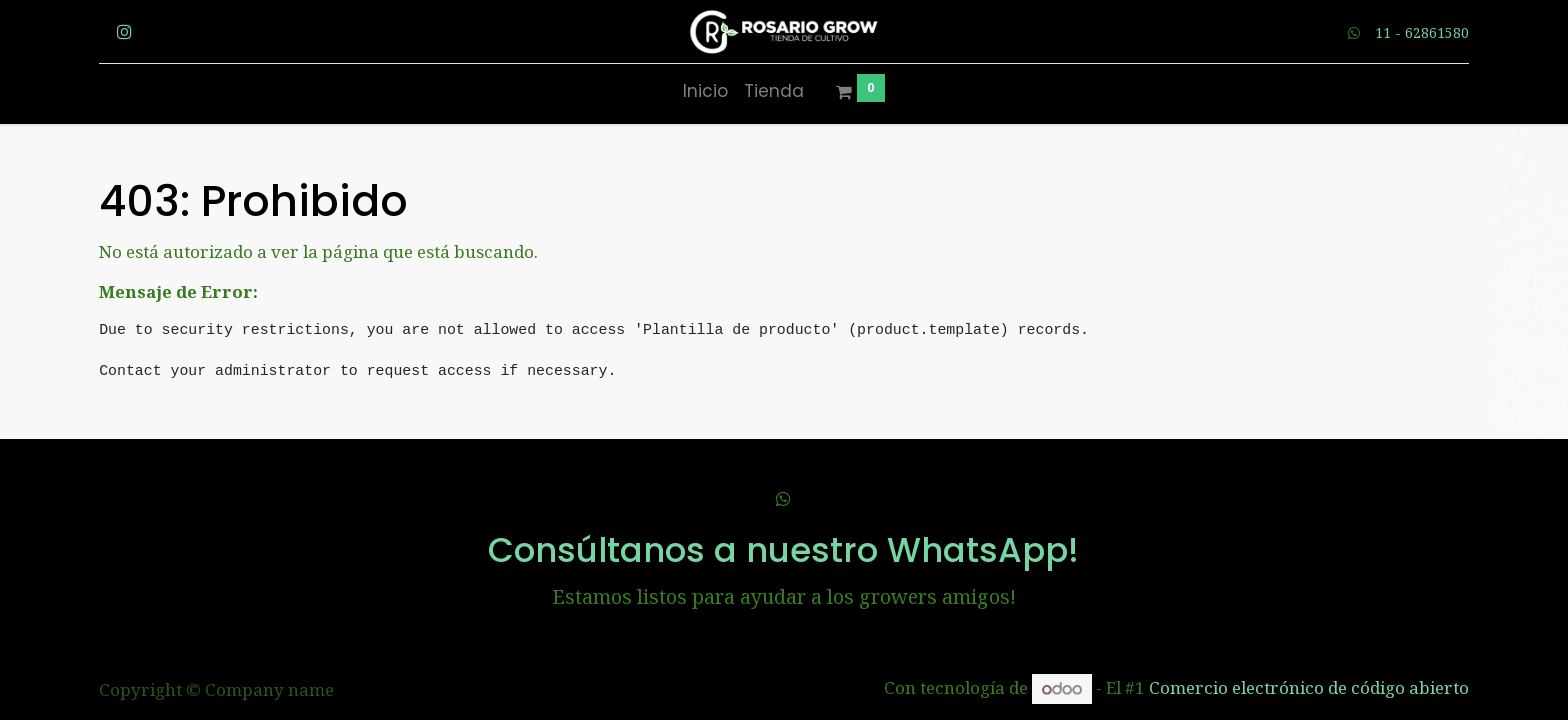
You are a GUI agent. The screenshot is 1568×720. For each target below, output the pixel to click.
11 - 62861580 (1422, 32)
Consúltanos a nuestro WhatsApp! (783, 550)
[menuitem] (705, 92)
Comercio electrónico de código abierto (1309, 688)
